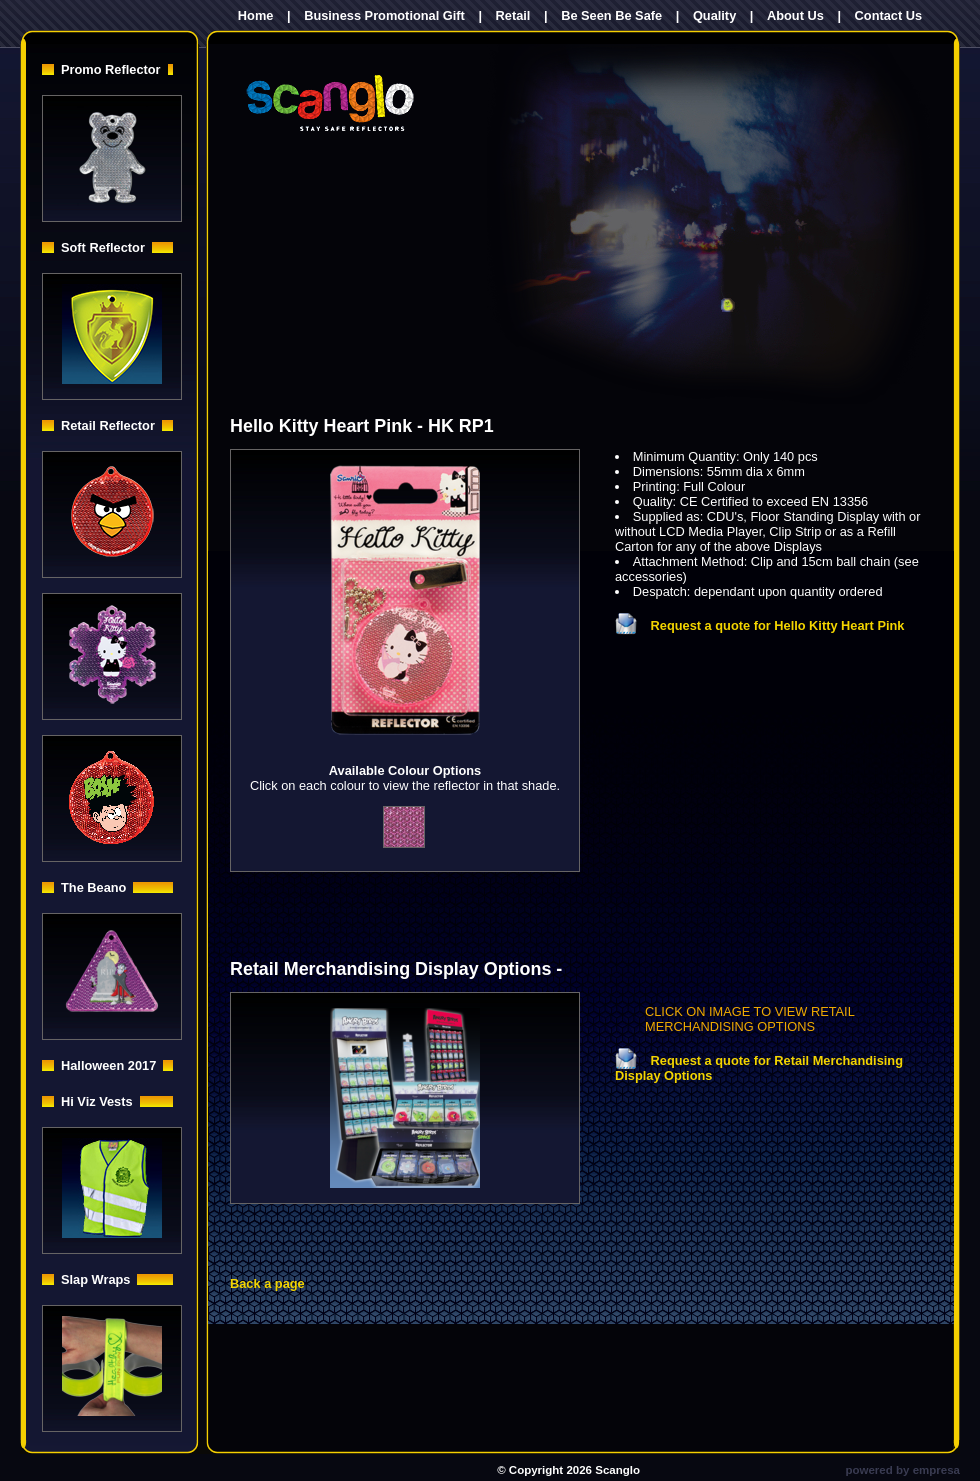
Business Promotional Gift (384, 15)
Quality (714, 15)
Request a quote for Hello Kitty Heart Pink (759, 625)
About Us (795, 15)
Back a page (267, 1283)
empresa (936, 1470)
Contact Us (889, 15)
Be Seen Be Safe (611, 15)
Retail (513, 15)
